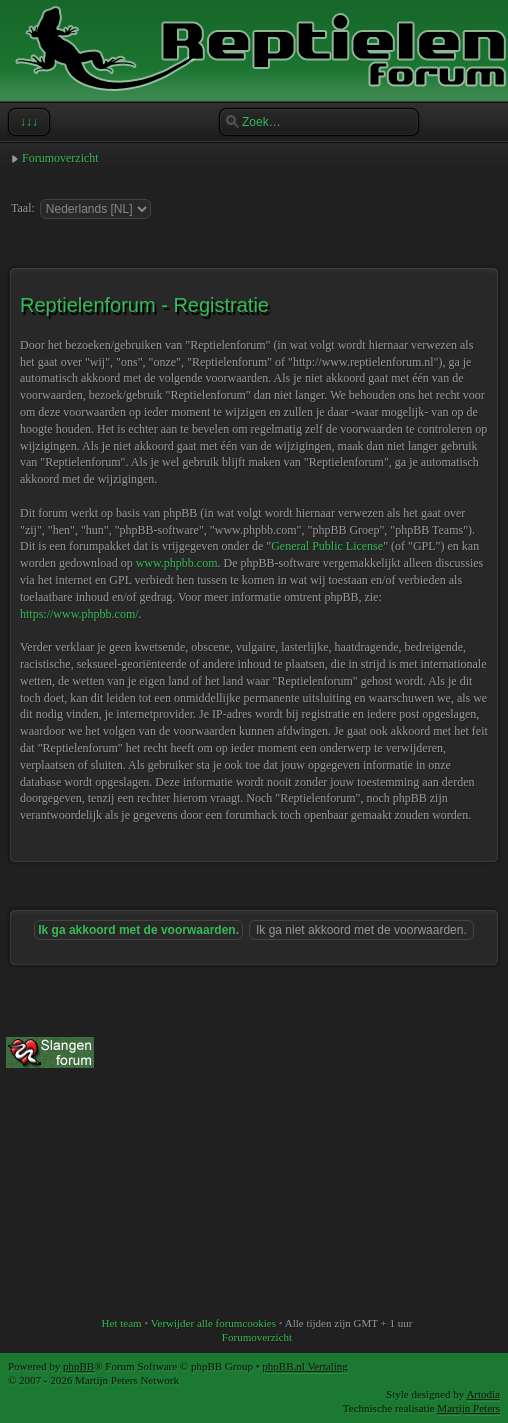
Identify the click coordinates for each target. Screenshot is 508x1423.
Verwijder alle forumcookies (213, 1323)
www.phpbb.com (177, 563)
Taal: (23, 208)
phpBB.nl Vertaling (304, 1366)
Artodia (483, 1394)
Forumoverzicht (60, 158)
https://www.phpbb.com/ (79, 614)
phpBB (78, 1366)
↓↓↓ (27, 122)
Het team (122, 1323)
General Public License (327, 546)
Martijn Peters (468, 1408)
